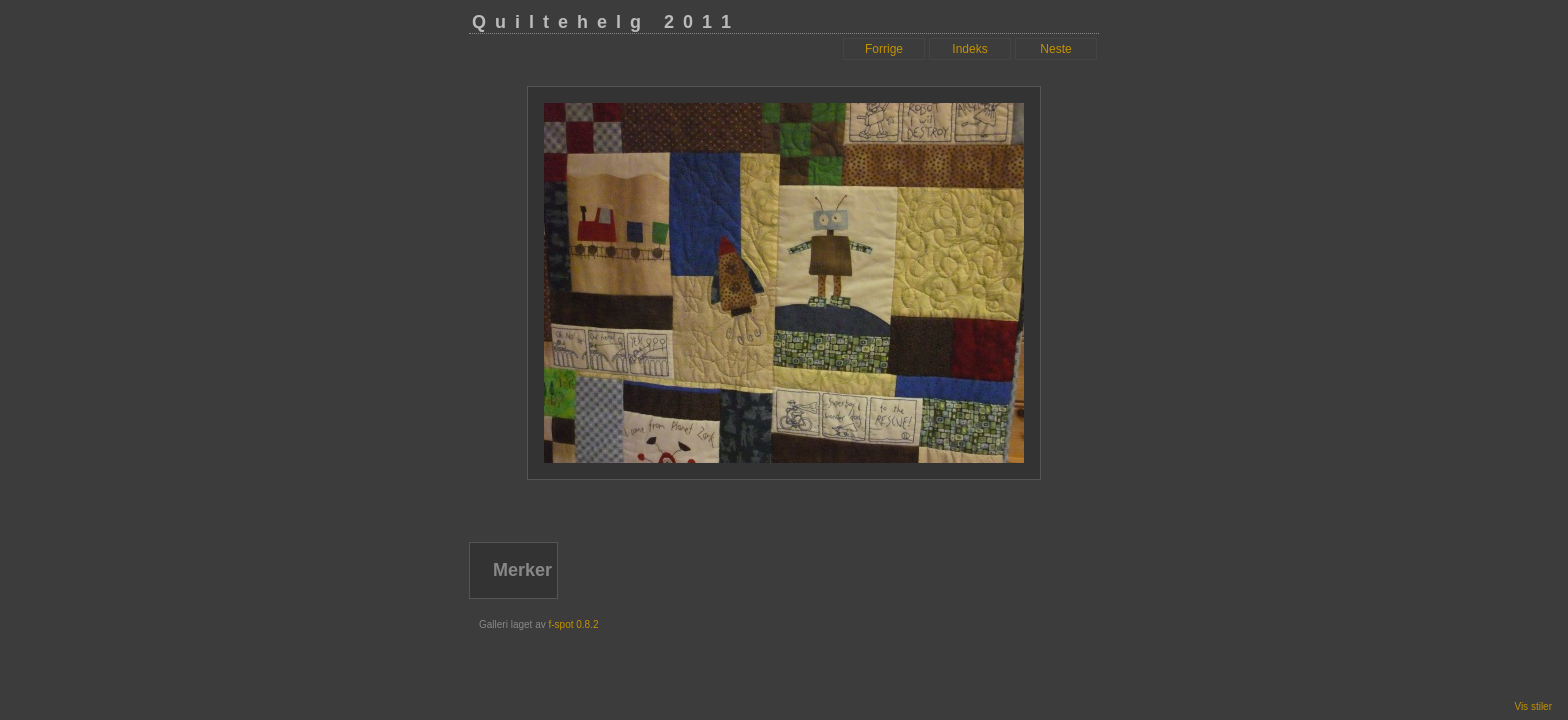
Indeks (969, 49)
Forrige (884, 49)
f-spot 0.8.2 (573, 624)
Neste (1055, 49)
